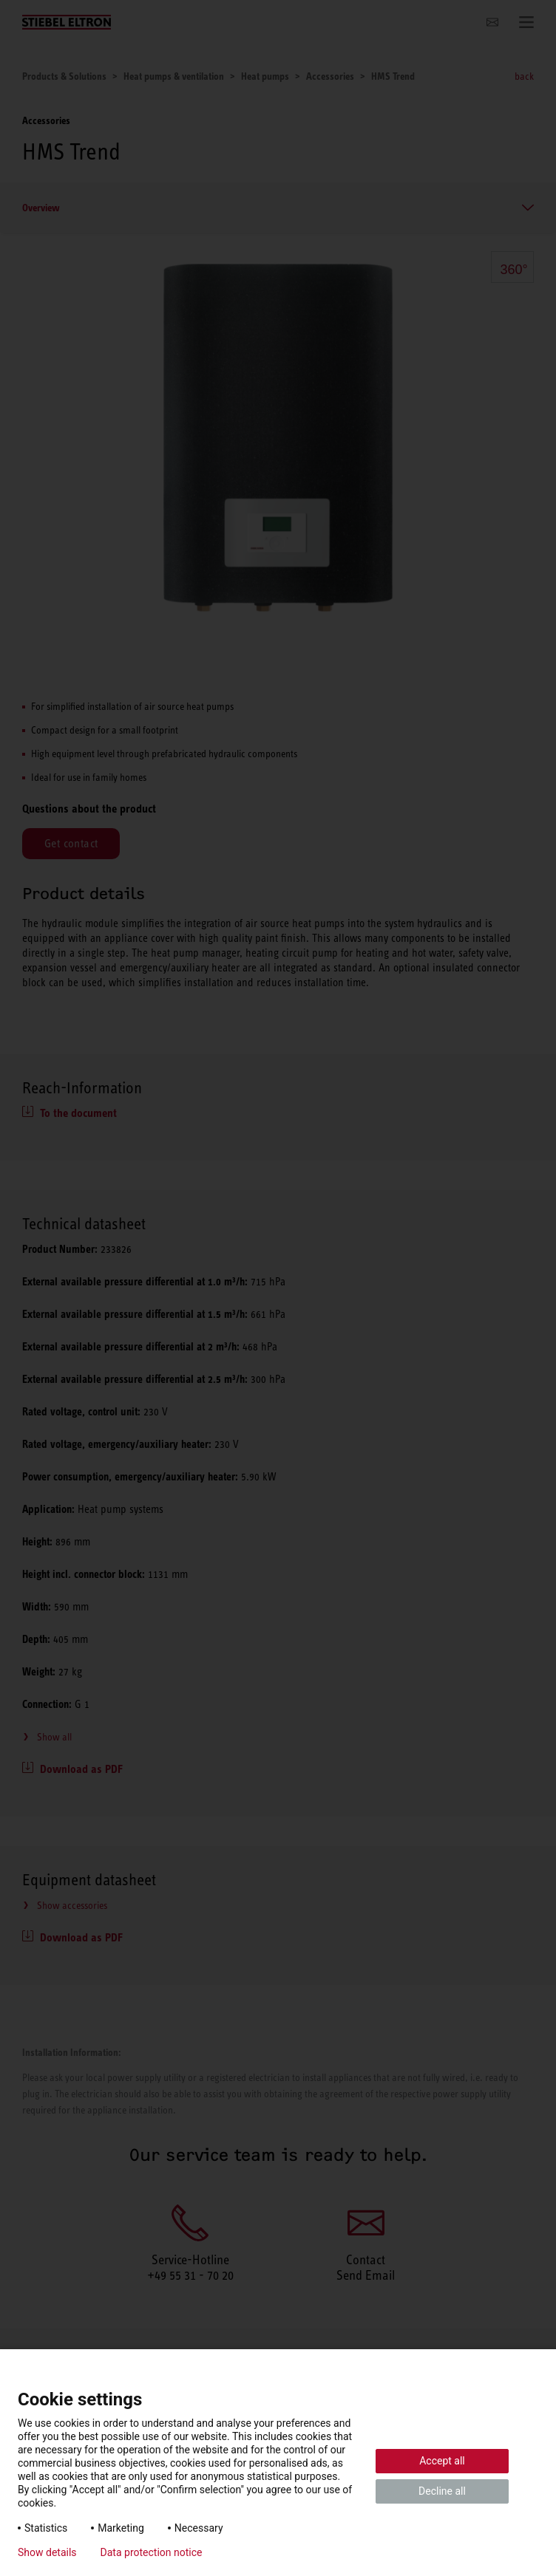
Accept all (442, 2461)
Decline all (442, 2491)
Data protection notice (152, 2552)
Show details (47, 2552)
